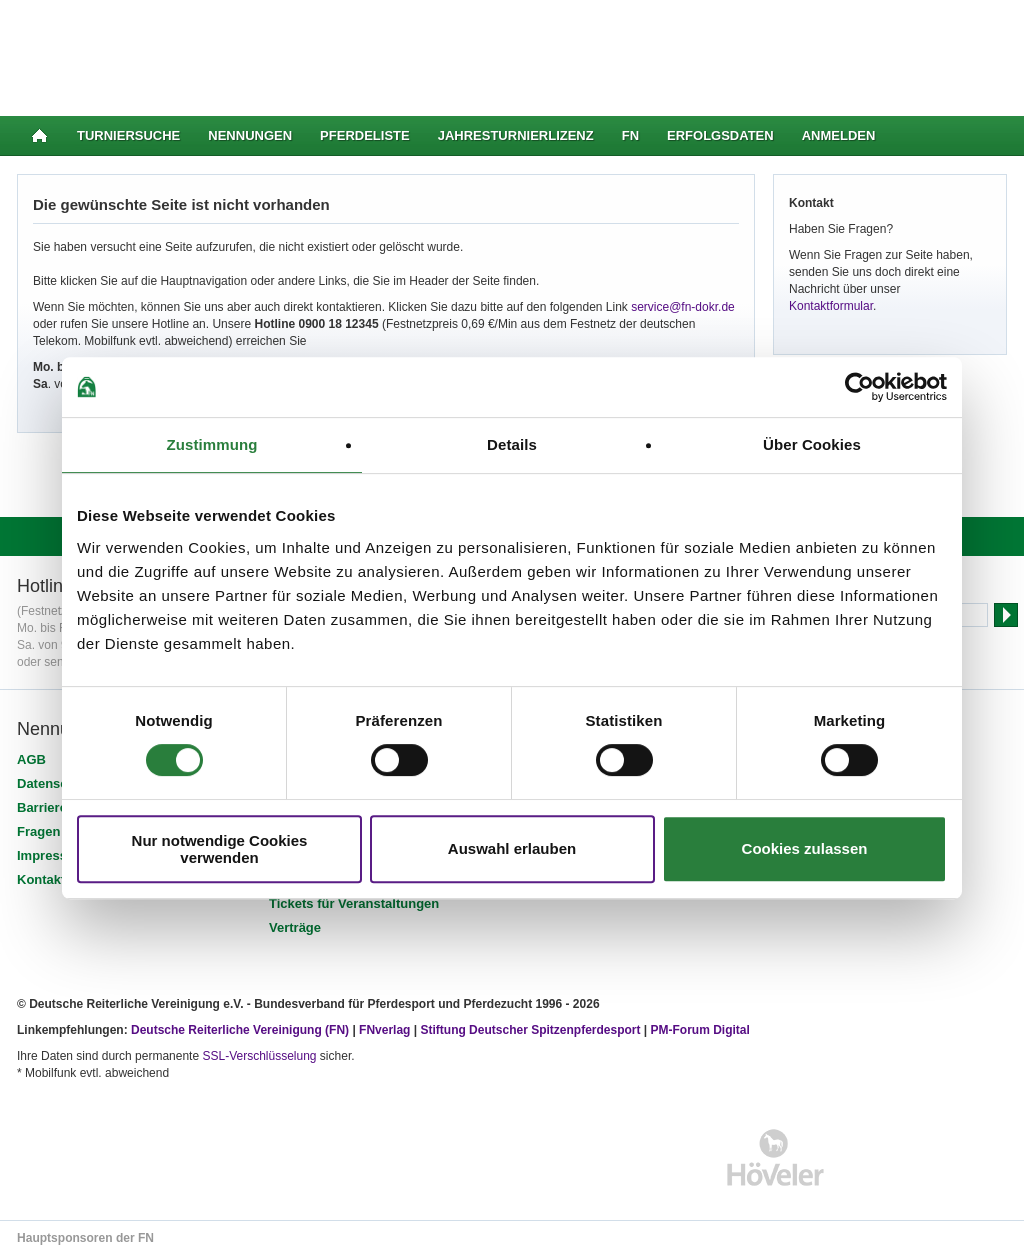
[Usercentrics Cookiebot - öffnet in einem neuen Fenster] (859, 387)
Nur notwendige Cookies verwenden (220, 849)
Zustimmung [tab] (212, 444)
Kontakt (41, 879)
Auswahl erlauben (512, 848)
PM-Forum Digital (700, 1030)
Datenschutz (55, 783)
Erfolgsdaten (720, 135)
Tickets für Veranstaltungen (354, 903)
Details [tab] (512, 444)
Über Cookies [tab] (812, 444)
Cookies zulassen (805, 848)
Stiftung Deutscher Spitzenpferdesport (530, 1030)
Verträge (295, 927)
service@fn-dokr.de (683, 307)
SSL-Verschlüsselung (259, 1056)
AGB (31, 759)
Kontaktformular (831, 306)
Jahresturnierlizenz (516, 135)
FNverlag (386, 1030)
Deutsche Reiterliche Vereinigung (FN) (240, 1030)
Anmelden (839, 135)
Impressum (51, 855)
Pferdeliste (365, 135)
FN (630, 135)
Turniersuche (128, 135)
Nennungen (250, 135)
